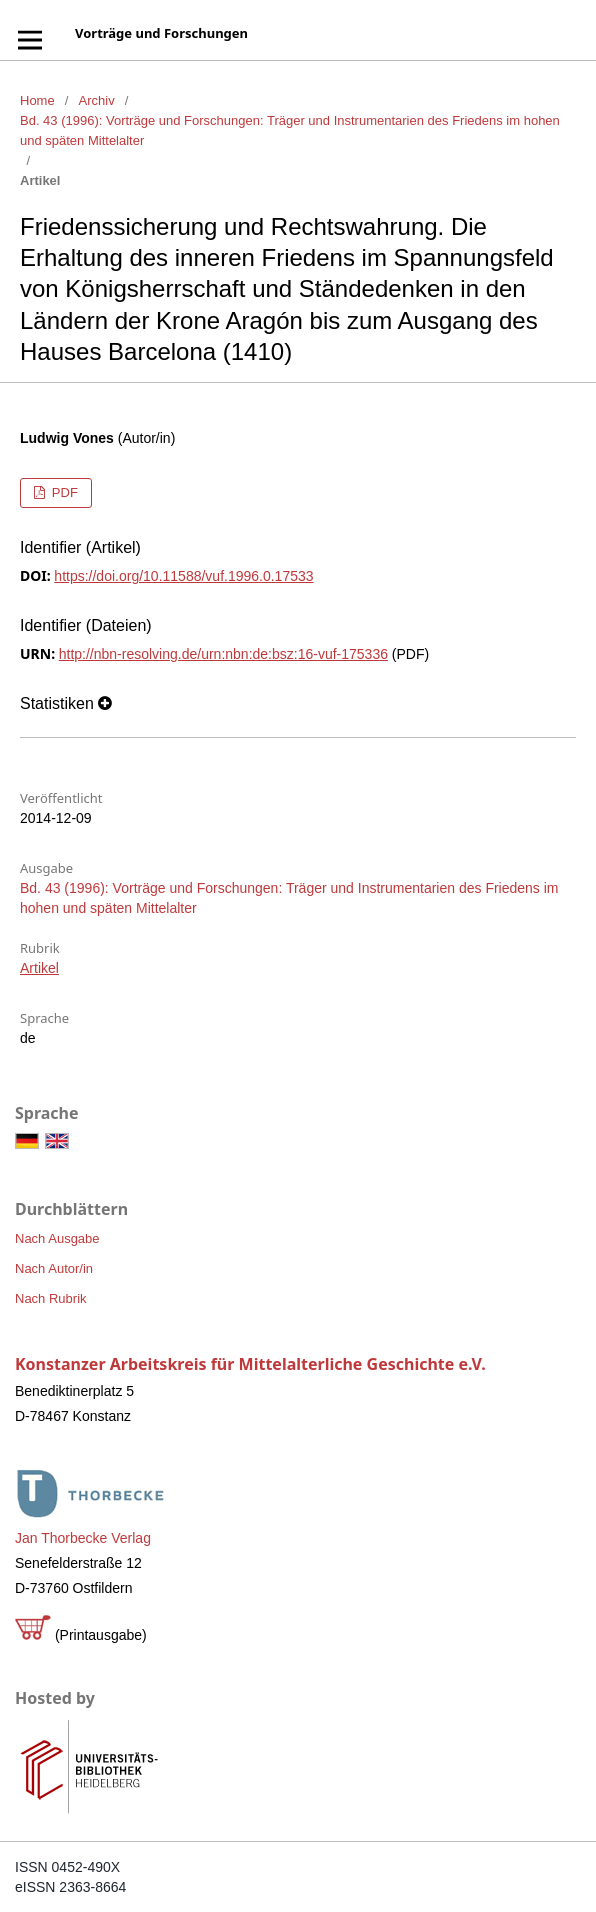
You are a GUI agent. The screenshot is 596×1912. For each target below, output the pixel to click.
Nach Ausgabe (57, 1238)
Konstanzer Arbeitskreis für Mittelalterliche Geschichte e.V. (250, 1364)
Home (37, 100)
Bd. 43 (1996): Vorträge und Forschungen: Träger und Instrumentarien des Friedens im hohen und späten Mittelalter (290, 130)
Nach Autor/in (54, 1268)
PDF (63, 492)
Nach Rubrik (51, 1298)
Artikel (39, 968)
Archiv (97, 100)
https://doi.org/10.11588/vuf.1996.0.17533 (183, 576)
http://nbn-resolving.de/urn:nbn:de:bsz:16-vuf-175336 (223, 654)
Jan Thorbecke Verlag (83, 1538)
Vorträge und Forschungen (161, 33)
